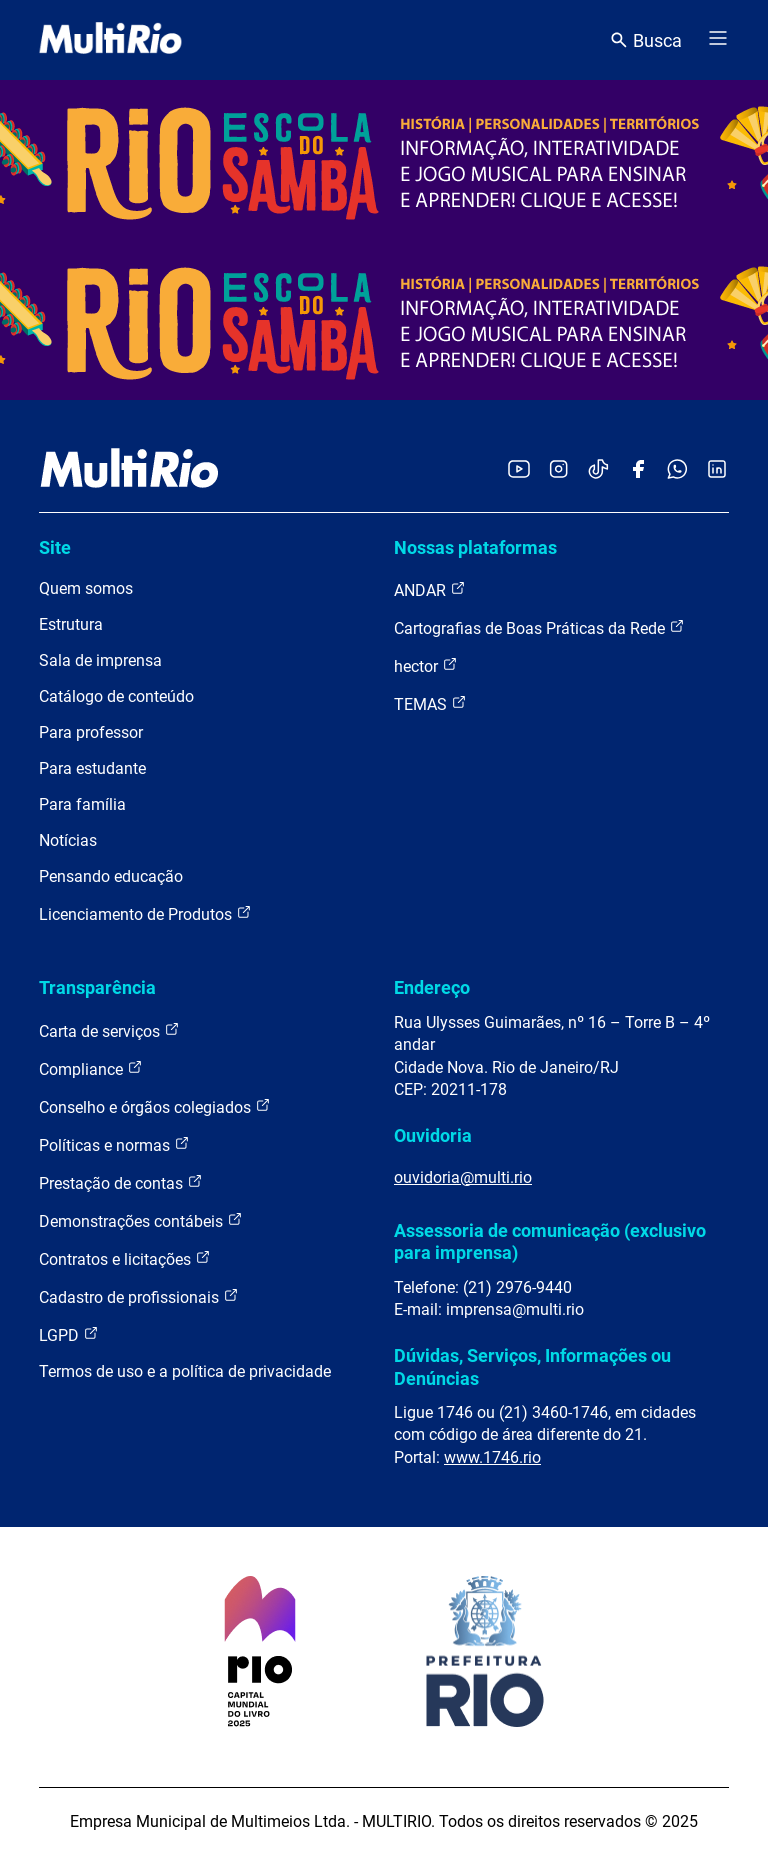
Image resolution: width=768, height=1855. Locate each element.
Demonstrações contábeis (141, 1220)
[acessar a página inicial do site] (110, 40)
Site (55, 547)
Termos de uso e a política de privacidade (185, 1371)
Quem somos (86, 588)
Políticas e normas (114, 1144)
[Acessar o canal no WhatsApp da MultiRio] (677, 470)
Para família (82, 804)
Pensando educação (111, 876)
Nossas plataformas (475, 547)
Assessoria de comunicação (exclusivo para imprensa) (550, 1241)
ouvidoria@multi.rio (463, 1177)
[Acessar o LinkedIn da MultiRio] (717, 470)
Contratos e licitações (125, 1258)
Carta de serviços (109, 1030)
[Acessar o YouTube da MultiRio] (519, 470)
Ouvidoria (433, 1135)
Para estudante (92, 768)
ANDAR (430, 589)
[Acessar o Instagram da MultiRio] (558, 470)
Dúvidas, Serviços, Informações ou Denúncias (532, 1366)
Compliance (91, 1068)
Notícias (68, 840)
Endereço (432, 987)
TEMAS (430, 703)
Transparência (97, 987)
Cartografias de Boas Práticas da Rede (539, 627)
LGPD (69, 1334)
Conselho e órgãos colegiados (155, 1106)
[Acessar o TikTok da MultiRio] (598, 470)
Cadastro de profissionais (139, 1296)
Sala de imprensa (100, 660)
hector (426, 665)
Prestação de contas (121, 1182)
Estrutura (71, 624)
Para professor (91, 732)
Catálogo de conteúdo (116, 696)
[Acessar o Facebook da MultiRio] (638, 470)
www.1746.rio (492, 1457)
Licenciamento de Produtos (145, 913)
